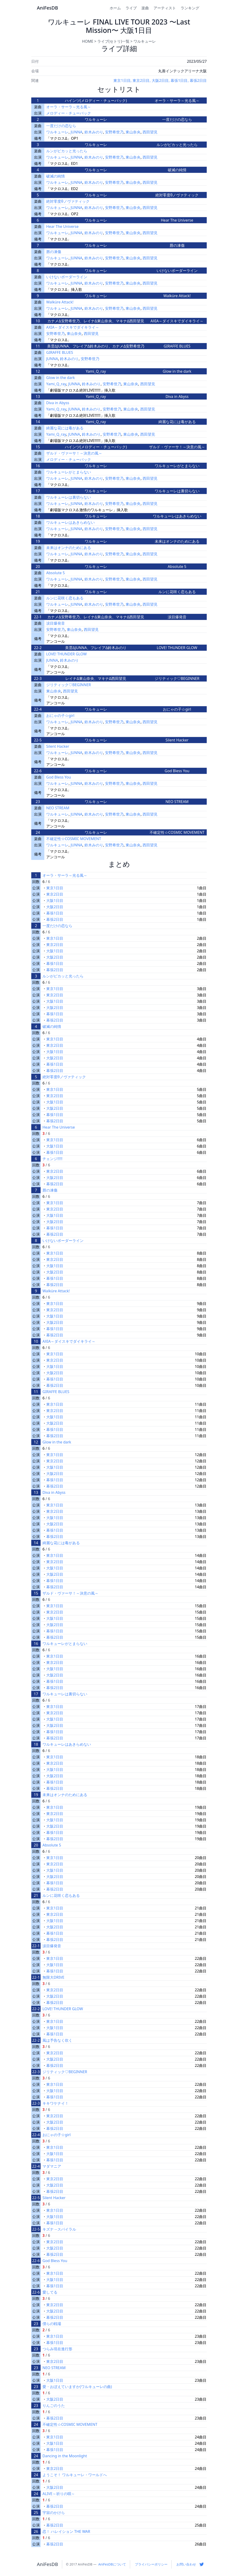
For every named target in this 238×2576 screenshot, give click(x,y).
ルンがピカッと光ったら (66, 150)
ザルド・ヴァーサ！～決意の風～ (74, 453)
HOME (87, 41)
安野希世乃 (114, 132)
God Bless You (58, 777)
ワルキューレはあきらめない (70, 522)
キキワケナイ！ (55, 2103)
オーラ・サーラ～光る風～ (68, 106)
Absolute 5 (55, 572)
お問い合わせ (186, 2564)
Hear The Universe (62, 226)
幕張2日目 (198, 80)
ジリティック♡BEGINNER (68, 684)
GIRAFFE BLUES (59, 352)
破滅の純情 (55, 176)
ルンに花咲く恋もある (65, 598)
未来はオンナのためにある (68, 547)
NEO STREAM (57, 807)
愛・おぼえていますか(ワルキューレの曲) (77, 2386)
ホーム (115, 7)
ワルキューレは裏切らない (68, 497)
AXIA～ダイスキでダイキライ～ (72, 327)
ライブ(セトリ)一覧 (113, 41)
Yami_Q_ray (56, 383)
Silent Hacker (57, 746)
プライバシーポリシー (151, 2564)
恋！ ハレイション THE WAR (66, 2531)
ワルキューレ (144, 41)
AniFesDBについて (112, 2564)
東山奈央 (133, 132)
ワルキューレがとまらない (68, 472)
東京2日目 (141, 80)
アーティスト (165, 7)
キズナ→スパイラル (59, 2229)
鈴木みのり (93, 132)
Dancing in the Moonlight (64, 2455)
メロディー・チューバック (68, 113)
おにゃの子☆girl (60, 715)
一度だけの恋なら (61, 125)
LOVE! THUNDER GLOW (66, 654)
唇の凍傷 (53, 251)
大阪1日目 (54, 900)
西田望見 (150, 132)
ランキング (190, 7)
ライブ (131, 7)
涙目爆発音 (55, 623)
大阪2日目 (160, 80)
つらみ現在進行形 (57, 2348)
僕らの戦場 (51, 2323)
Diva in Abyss (57, 402)
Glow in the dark (60, 377)
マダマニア (51, 2166)
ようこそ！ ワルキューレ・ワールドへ (74, 2474)
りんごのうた (53, 2405)
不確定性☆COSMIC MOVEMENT (73, 838)
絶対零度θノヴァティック (68, 201)
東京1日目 (121, 80)
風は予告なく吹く (57, 2040)
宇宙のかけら (53, 2512)
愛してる (49, 2292)
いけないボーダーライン (66, 276)
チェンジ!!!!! (52, 1158)
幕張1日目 (179, 80)
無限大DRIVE (53, 1977)
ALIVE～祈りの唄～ (58, 2493)
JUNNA (76, 132)
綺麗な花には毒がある (65, 428)
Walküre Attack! (60, 302)
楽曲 (145, 7)
